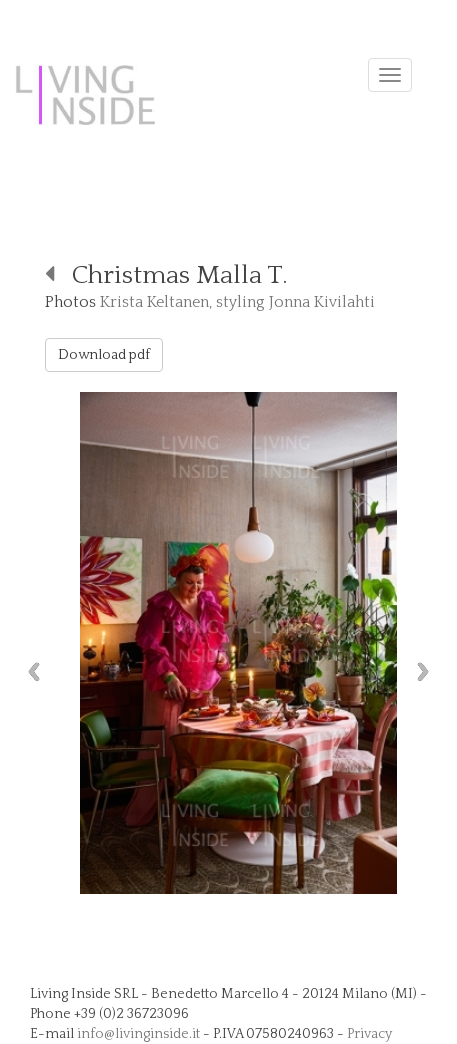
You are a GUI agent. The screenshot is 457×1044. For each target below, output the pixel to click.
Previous (29, 671)
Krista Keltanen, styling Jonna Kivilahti (237, 302)
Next (428, 671)
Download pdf (104, 355)
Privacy (369, 1034)
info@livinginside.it (138, 1034)
